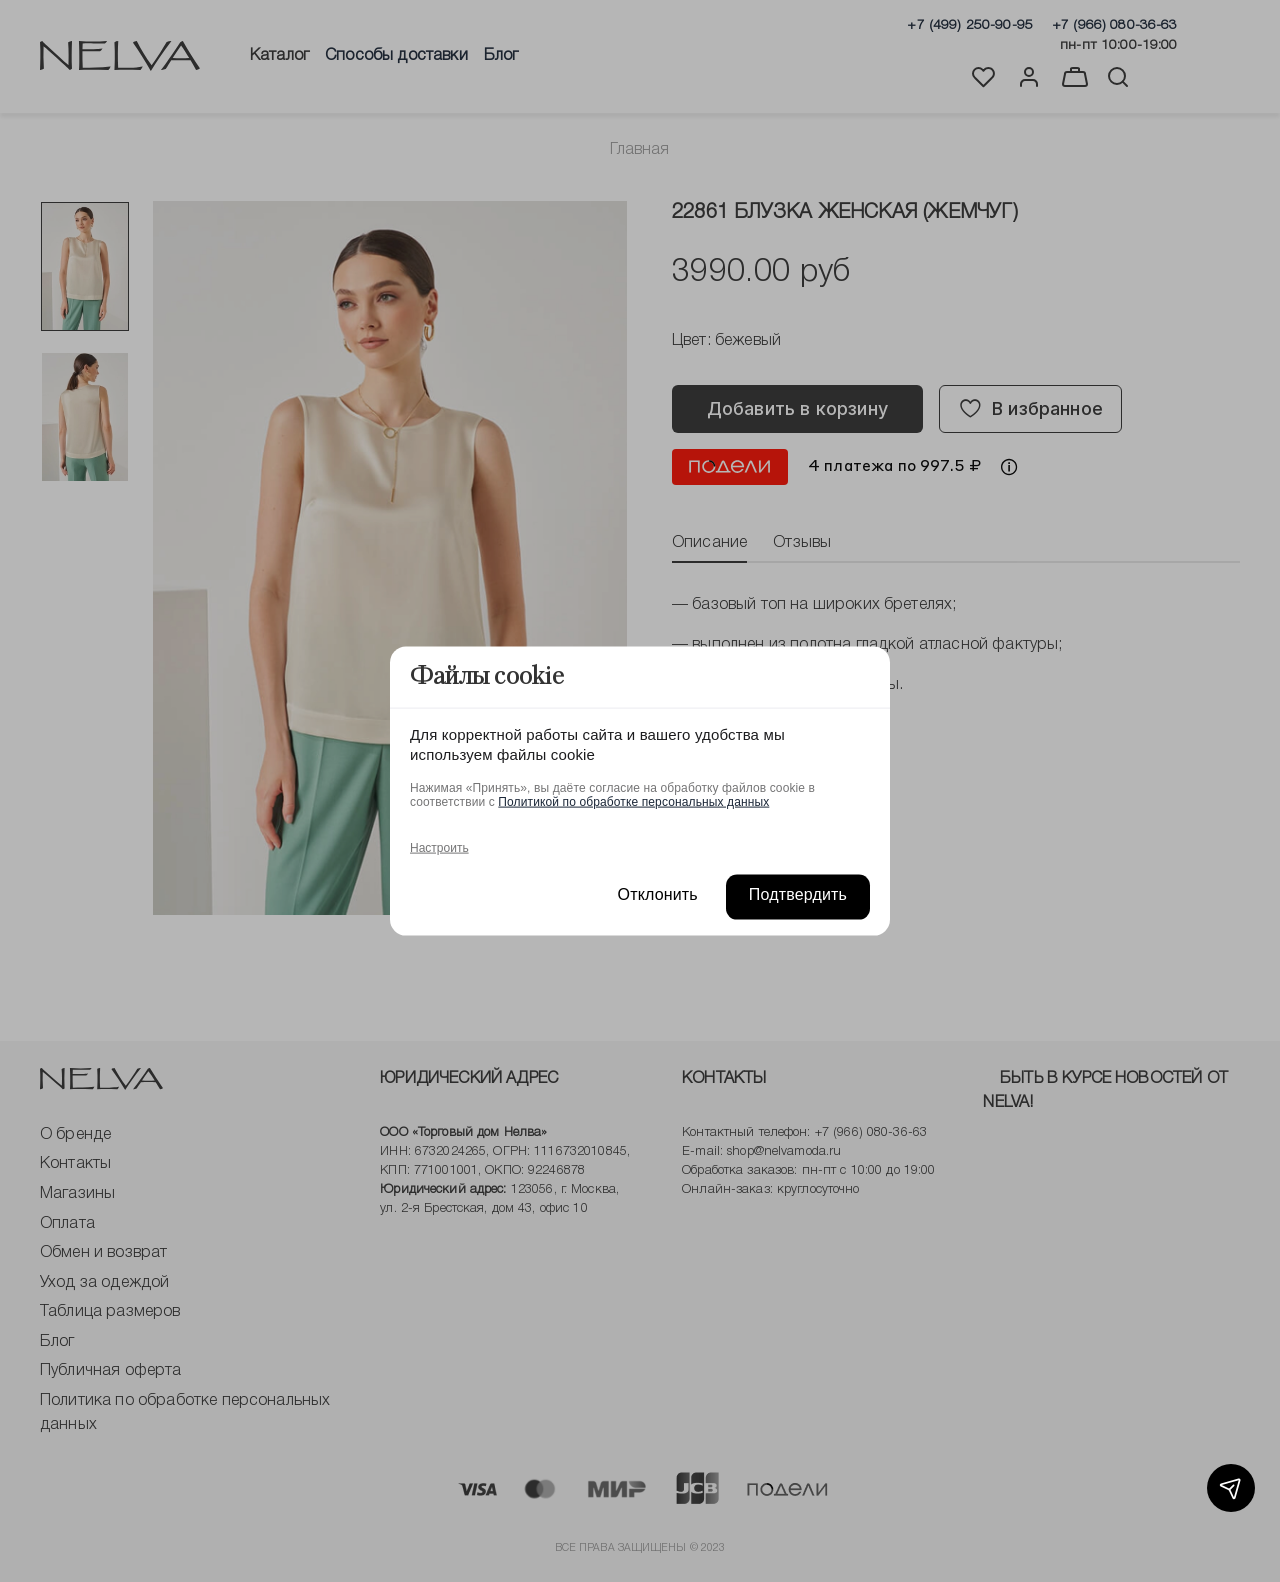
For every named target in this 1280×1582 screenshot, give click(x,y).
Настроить (439, 847)
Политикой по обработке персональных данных (633, 801)
